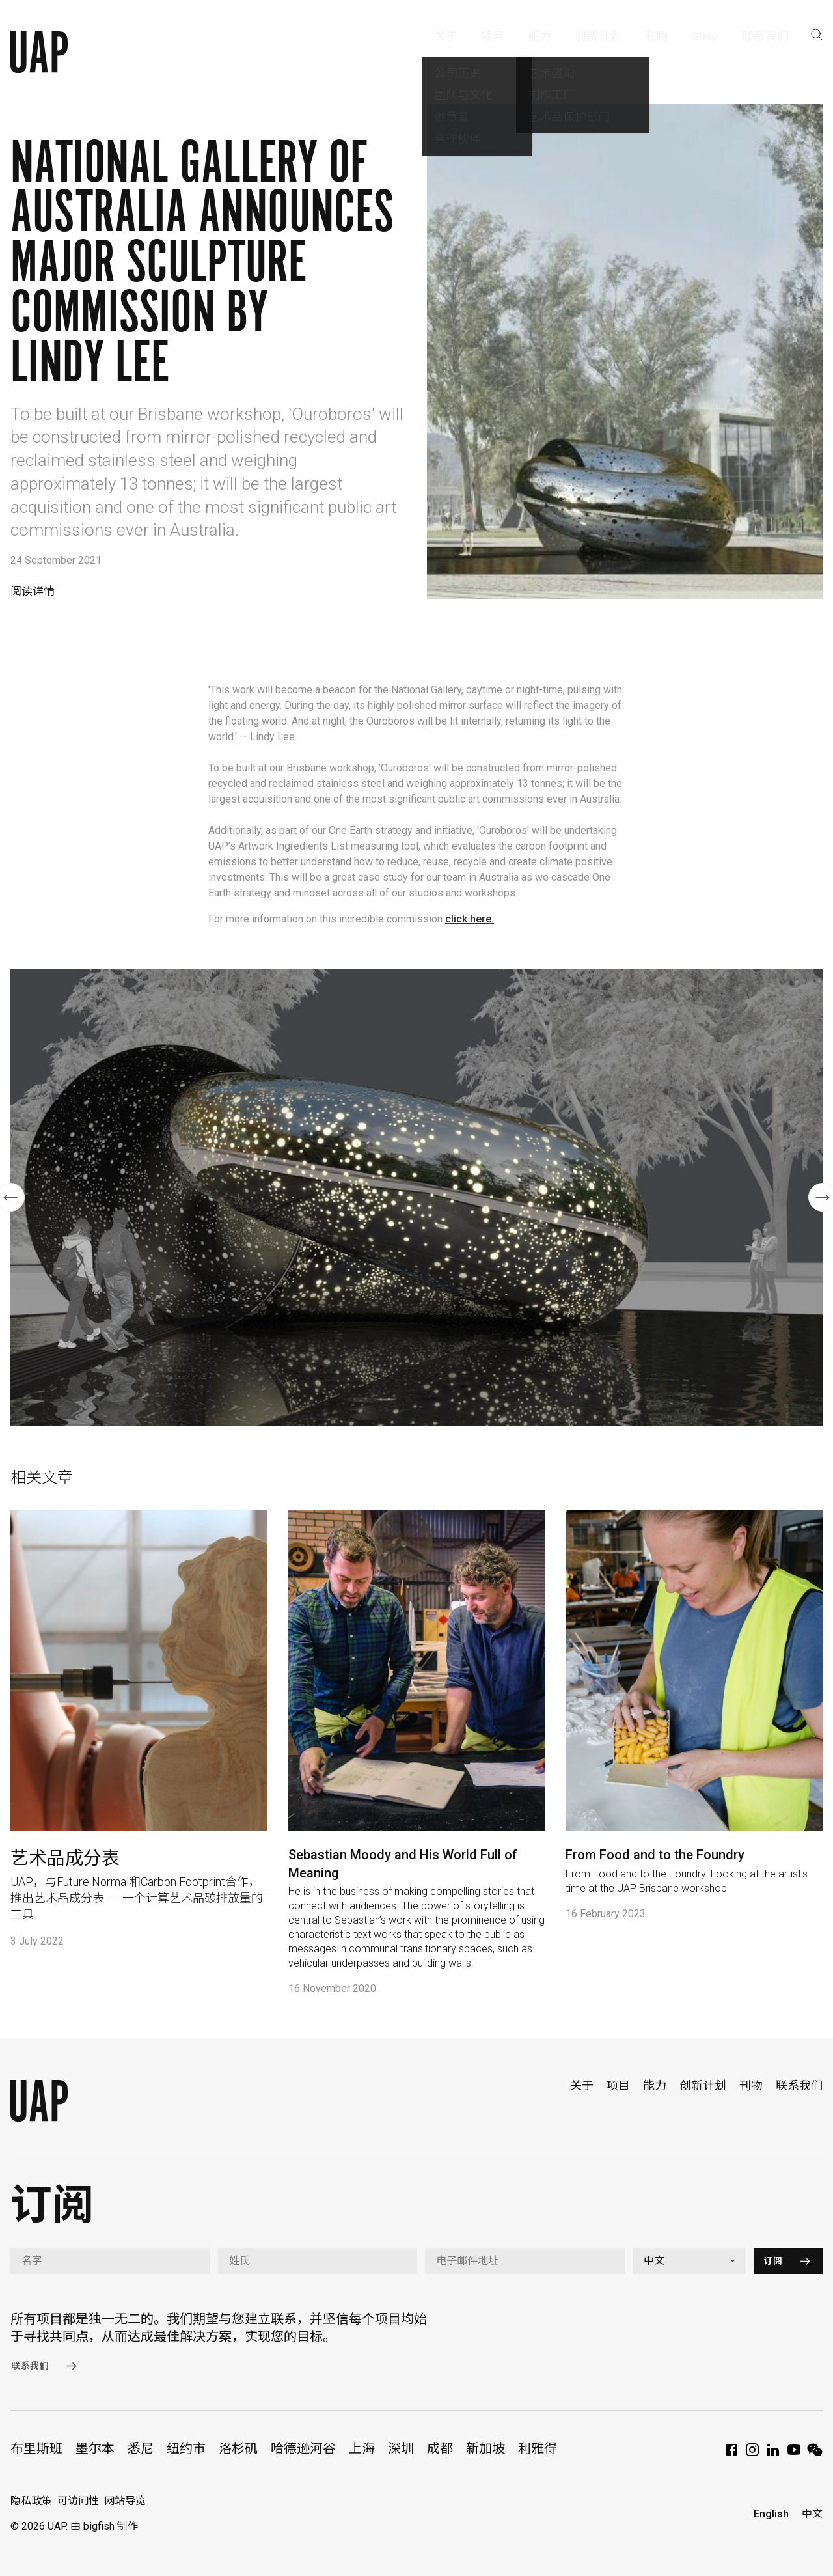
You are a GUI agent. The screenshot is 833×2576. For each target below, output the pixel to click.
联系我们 (799, 2085)
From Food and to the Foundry (655, 1855)
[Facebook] (731, 2454)
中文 (812, 2514)
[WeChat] (815, 2454)
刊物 (751, 2085)
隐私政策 (31, 2501)
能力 (654, 2085)
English (771, 2514)
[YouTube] (794, 2454)
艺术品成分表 (65, 1858)
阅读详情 (32, 591)
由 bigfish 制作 (104, 2526)
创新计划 (702, 2085)
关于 (582, 2085)
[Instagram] (752, 2454)
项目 (618, 2085)
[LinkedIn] (773, 2454)
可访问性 (78, 2501)
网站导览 (125, 2501)
